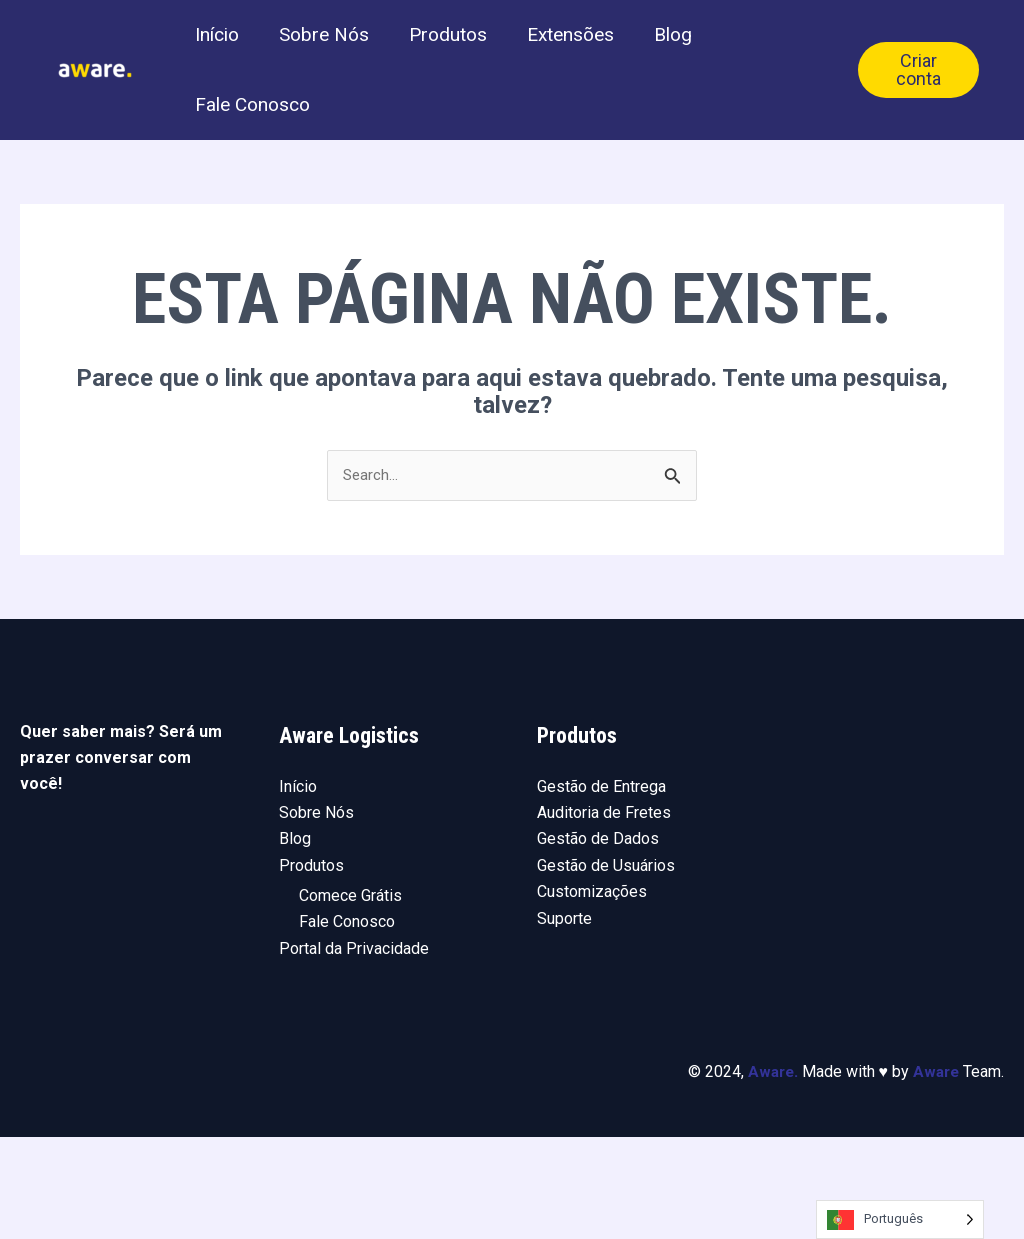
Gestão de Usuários (606, 966)
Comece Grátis (350, 997)
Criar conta (922, 119)
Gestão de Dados (598, 940)
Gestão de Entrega (601, 887)
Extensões (605, 59)
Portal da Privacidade (354, 1049)
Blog (718, 59)
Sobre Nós (339, 59)
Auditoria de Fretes (604, 913)
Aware (766, 1173)
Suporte (564, 1019)
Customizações (592, 993)
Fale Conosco (257, 179)
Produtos (473, 59)
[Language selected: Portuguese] (900, 1219)
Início (222, 59)
